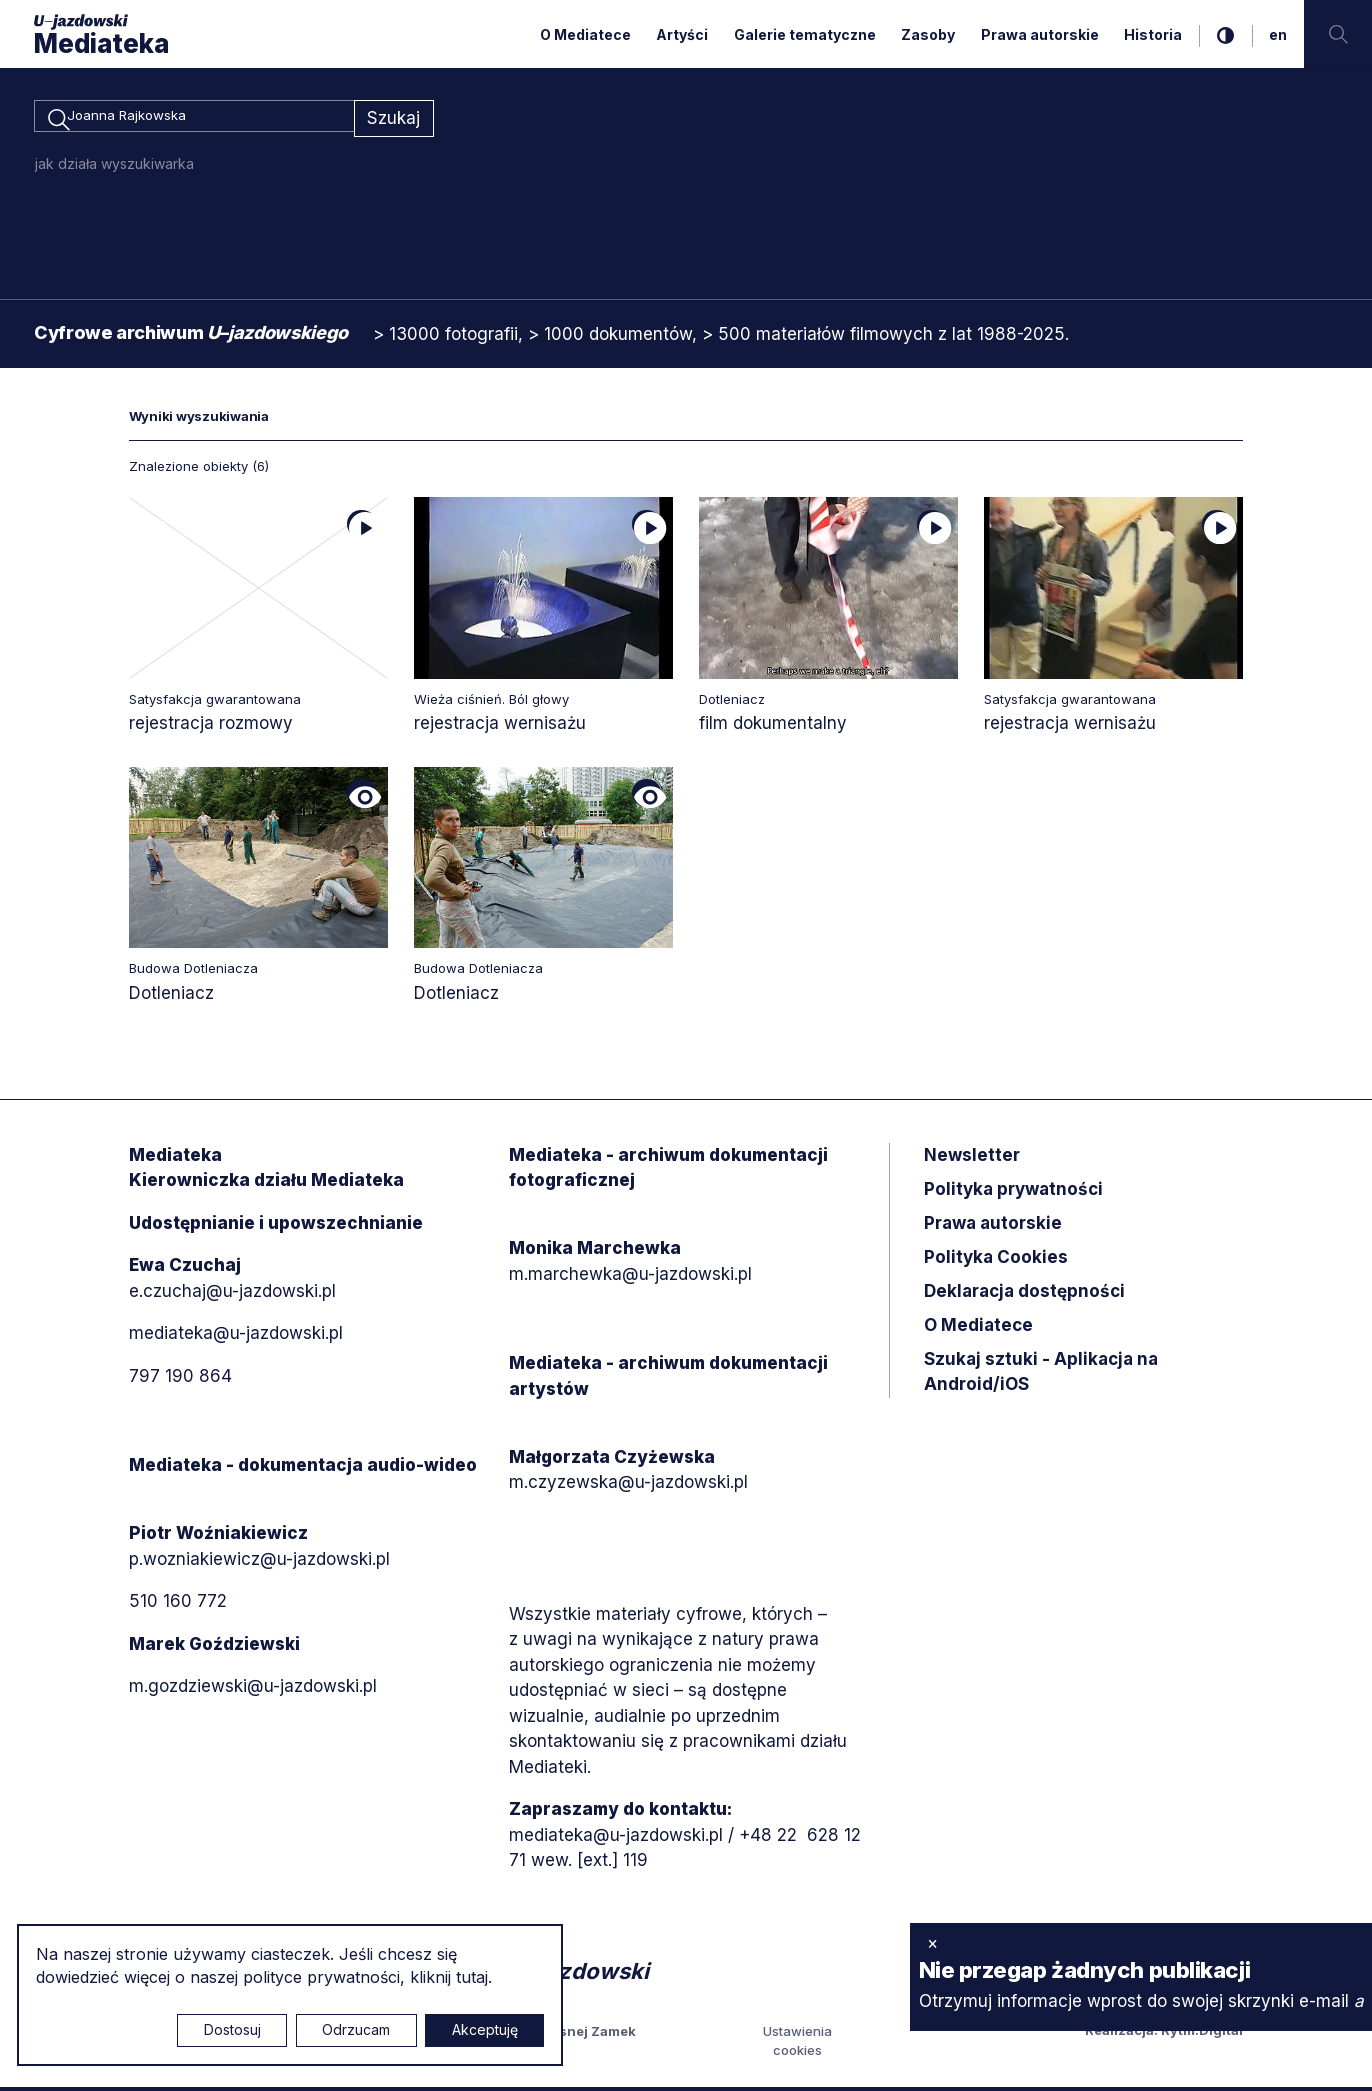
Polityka (996, 1260)
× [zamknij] (932, 1943)
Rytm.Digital (1202, 2033)
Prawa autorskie (1040, 34)
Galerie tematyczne (805, 34)
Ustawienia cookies (797, 2044)
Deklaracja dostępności (1024, 1294)
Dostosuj (232, 2029)
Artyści (682, 34)
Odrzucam (356, 2029)
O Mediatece (585, 34)
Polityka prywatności (1013, 1192)
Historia (1153, 34)
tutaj (472, 1977)
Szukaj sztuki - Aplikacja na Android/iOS (1041, 1375)
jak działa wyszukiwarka (114, 166)
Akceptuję (485, 2029)
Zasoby (928, 34)
